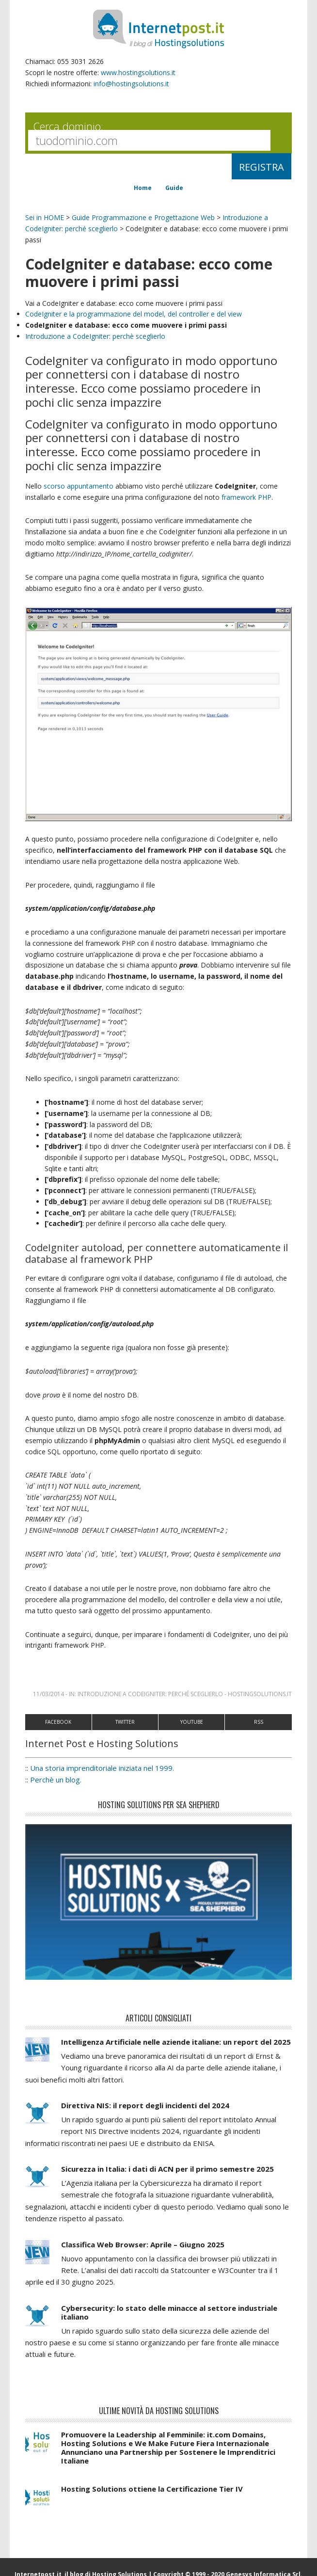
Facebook (58, 1730)
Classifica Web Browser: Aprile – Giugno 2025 (142, 2253)
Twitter (125, 1730)
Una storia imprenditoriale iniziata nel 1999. (102, 1776)
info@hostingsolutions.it (131, 83)
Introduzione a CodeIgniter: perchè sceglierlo (95, 336)
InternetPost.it (158, 29)
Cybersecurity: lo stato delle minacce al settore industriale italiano (169, 2321)
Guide (174, 188)
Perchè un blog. (55, 1788)
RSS (258, 1730)
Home (143, 188)
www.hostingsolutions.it (138, 72)
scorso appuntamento (78, 486)
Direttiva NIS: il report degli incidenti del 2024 (145, 2114)
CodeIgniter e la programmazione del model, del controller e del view (133, 313)
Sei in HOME (44, 217)
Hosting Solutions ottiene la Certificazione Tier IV (152, 2497)
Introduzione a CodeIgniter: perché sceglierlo (150, 1703)
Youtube (191, 1730)
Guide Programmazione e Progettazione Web (143, 217)
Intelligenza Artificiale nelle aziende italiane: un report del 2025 (176, 2050)
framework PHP (246, 497)
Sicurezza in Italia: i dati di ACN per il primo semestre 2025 (167, 2177)
